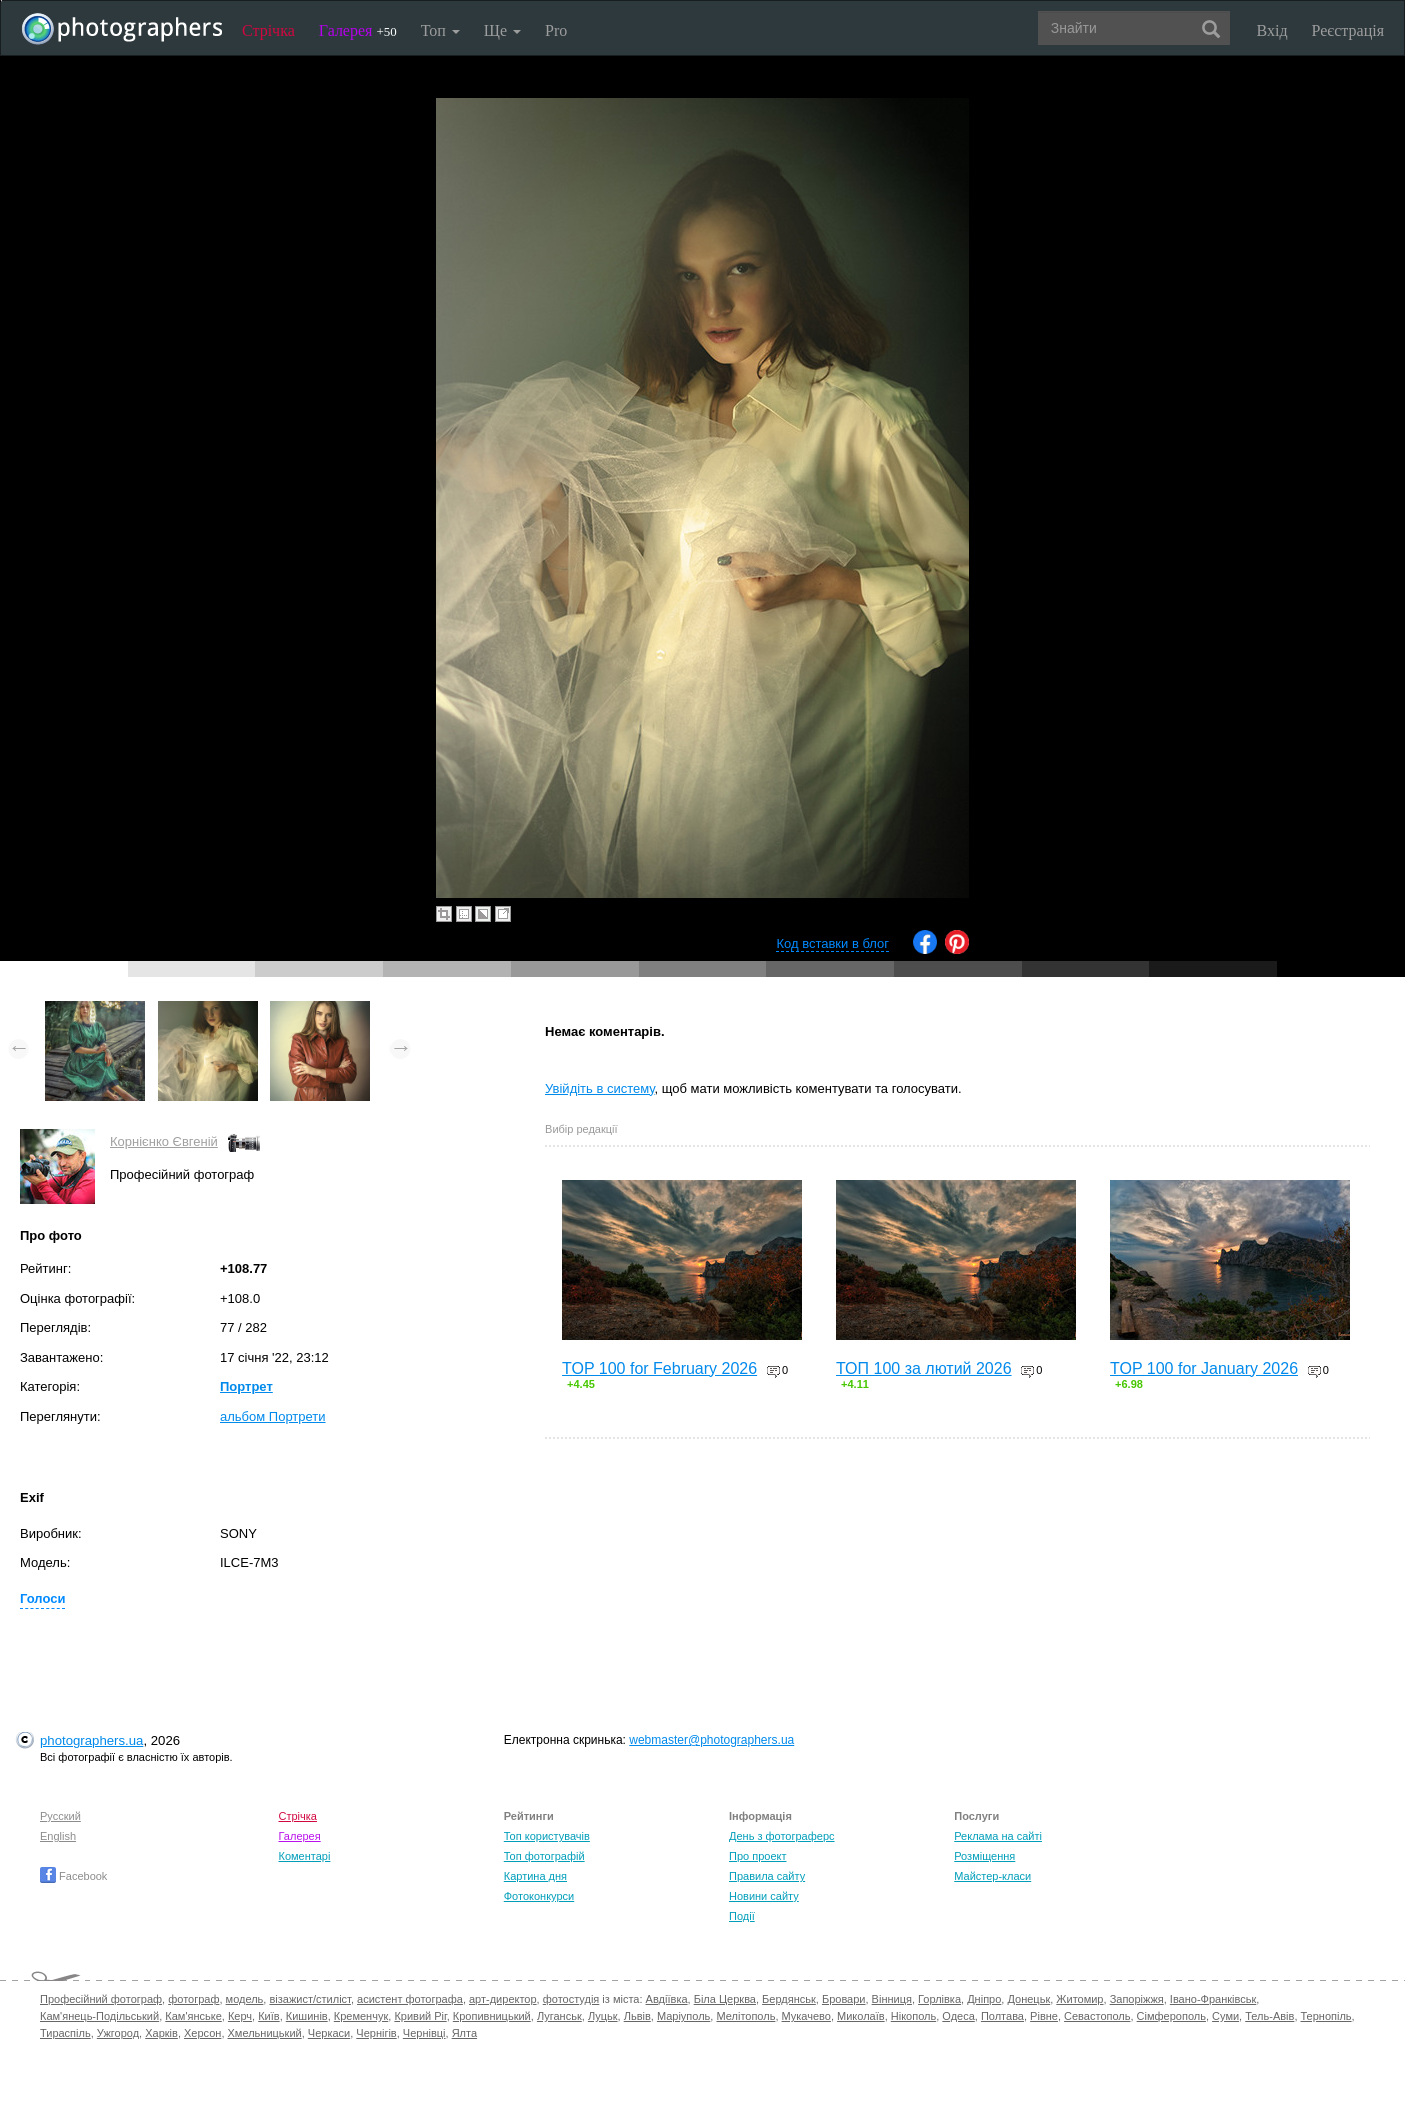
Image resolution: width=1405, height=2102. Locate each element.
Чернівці (424, 2033)
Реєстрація (1348, 30)
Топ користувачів (547, 1836)
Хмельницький (265, 2033)
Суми (1225, 2016)
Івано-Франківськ (1213, 1999)
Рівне (1044, 2016)
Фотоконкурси (539, 1896)
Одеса (958, 2016)
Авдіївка (667, 1999)
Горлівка (939, 1999)
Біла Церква (725, 1999)
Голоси (42, 1598)
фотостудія (571, 1999)
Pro (556, 30)
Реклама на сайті (998, 1836)
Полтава (1002, 2016)
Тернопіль (1326, 2016)
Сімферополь (1171, 2016)
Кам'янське (193, 2016)
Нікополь (913, 2016)
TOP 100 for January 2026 (1204, 1368)
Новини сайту (764, 1896)
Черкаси (329, 2033)
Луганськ (559, 2016)
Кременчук (361, 2016)
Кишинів (307, 2016)
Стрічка (268, 30)
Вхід (1272, 30)
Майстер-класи (992, 1876)
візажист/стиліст (309, 1999)
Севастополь (1097, 2016)
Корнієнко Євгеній (164, 1141)
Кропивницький (492, 2016)
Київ (268, 2016)
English (58, 1836)
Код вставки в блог (832, 943)
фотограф (193, 1999)
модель (245, 1999)
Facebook (73, 1876)
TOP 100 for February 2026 (659, 1368)
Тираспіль (65, 2033)
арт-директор (503, 1999)
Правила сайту (767, 1876)
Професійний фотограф (101, 1999)
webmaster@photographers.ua (711, 1740)
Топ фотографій (544, 1856)
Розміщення (984, 1856)
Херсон (202, 2033)
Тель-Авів (1269, 2016)
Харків (161, 2033)
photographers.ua (91, 1740)
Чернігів (376, 2033)
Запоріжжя (1137, 1999)
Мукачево (806, 2016)
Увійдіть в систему (600, 1088)
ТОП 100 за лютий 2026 (924, 1368)
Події (742, 1916)
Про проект (757, 1856)
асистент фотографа (410, 1999)
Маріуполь (683, 2016)
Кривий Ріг (420, 2016)
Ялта (464, 2033)
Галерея (358, 30)
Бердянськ (789, 1999)
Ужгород (118, 2033)
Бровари (844, 1999)
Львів (637, 2016)
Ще (502, 30)
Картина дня (535, 1876)
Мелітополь (745, 2016)
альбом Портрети (273, 1416)
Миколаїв (861, 2016)
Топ (440, 30)
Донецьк (1028, 1999)
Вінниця (892, 1999)
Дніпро (984, 1999)
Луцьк (603, 2016)
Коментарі (305, 1856)
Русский (60, 1816)
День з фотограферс (782, 1836)
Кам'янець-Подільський (99, 2016)
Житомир (1079, 1999)
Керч (240, 2016)
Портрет (246, 1386)
